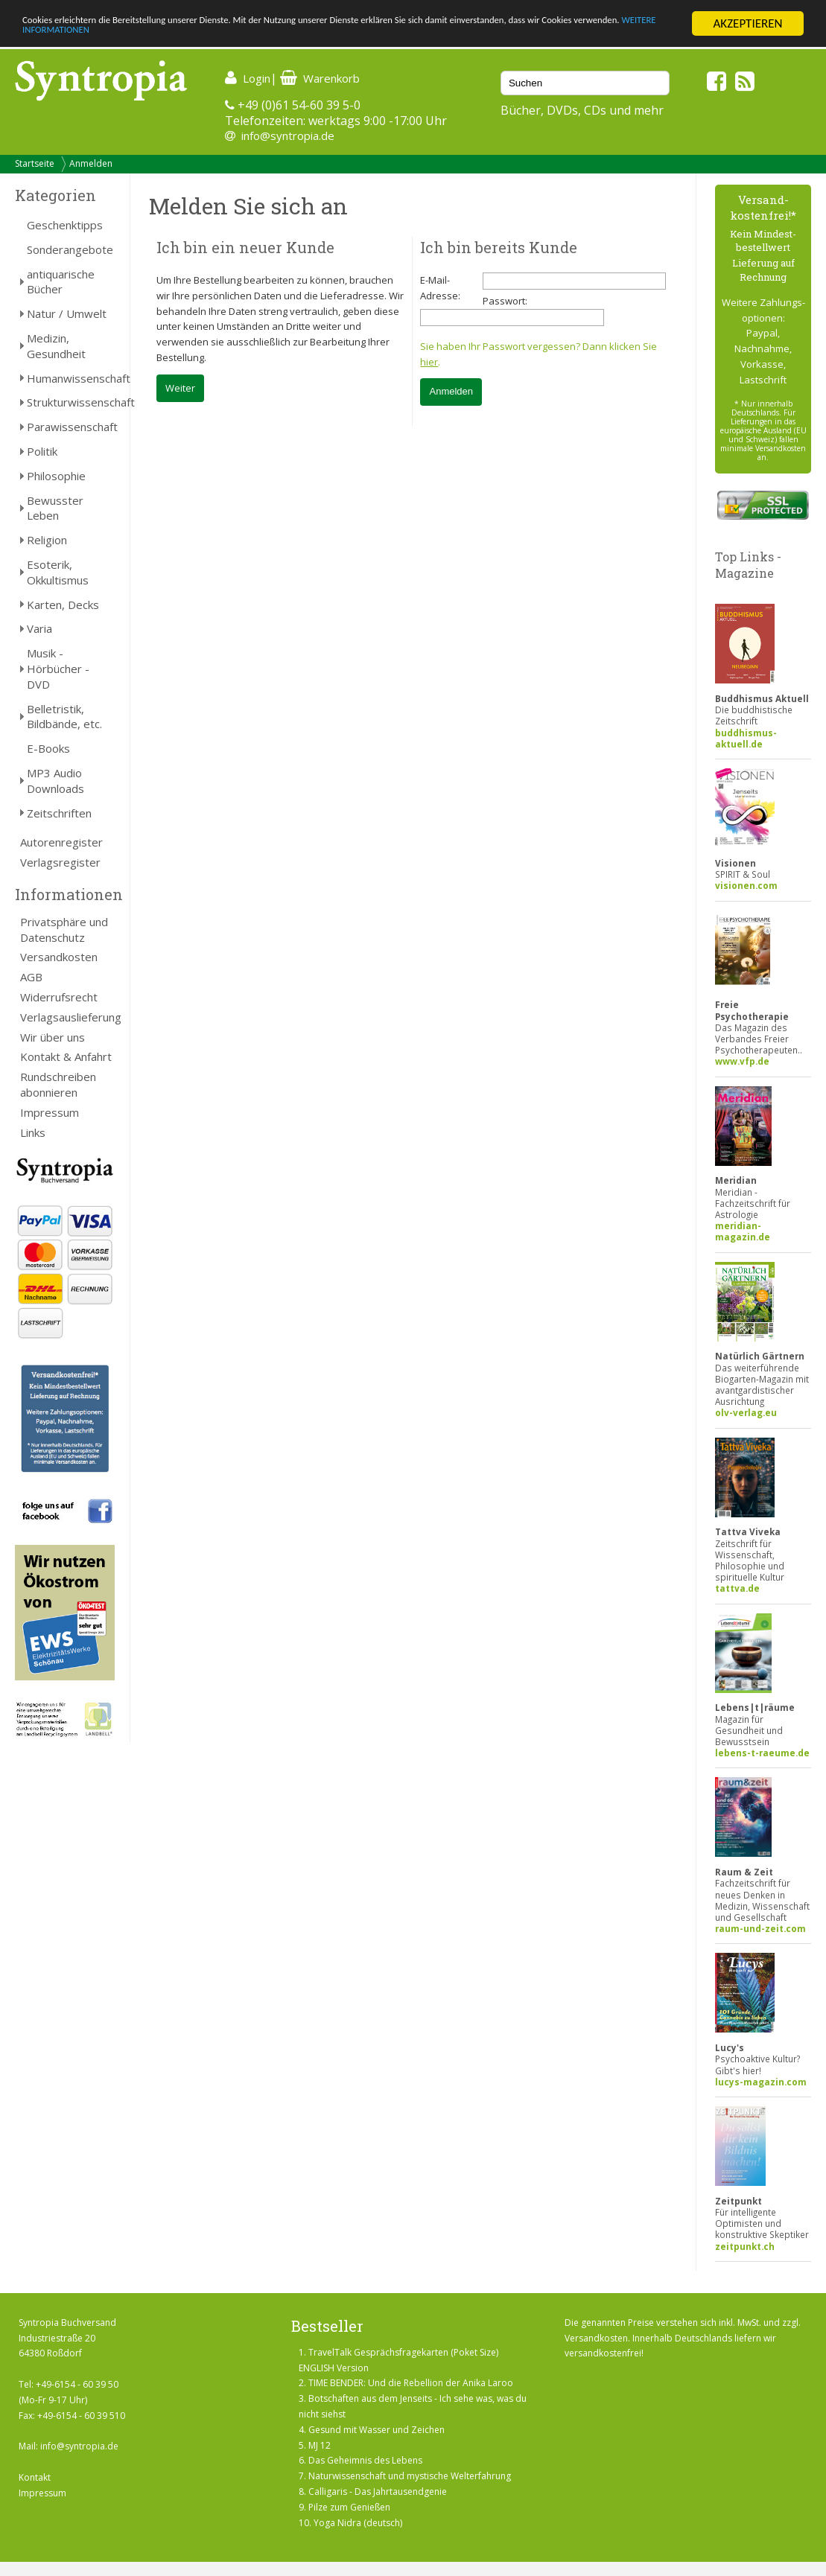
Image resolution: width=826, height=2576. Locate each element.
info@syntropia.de (287, 135)
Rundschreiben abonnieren (58, 1084)
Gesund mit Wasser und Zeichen (376, 2429)
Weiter (180, 388)
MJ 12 (319, 2445)
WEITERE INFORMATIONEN (243, 37)
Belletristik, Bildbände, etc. (64, 716)
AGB (31, 976)
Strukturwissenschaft (71, 402)
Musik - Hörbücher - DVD (58, 668)
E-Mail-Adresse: (440, 287)
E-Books (48, 748)
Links (32, 1132)
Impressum (49, 1112)
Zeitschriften (59, 813)
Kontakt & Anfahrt (66, 1056)
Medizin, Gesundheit (56, 346)
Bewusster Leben (55, 508)
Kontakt (35, 2477)
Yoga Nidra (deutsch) (358, 2522)
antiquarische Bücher (61, 282)
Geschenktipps (65, 224)
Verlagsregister (60, 862)
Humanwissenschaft (71, 378)
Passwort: (505, 300)
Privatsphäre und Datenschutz (64, 929)
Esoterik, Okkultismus (58, 572)
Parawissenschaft (71, 426)
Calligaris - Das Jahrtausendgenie (377, 2491)
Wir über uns (52, 1037)
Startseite (34, 163)
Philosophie (56, 475)
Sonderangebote (70, 249)
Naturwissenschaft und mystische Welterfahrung (409, 2476)
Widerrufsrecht (59, 996)
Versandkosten (59, 956)
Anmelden (90, 163)
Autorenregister (61, 842)
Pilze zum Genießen (349, 2507)
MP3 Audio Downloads (55, 780)
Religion (47, 539)
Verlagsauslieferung (67, 1017)
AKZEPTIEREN (747, 23)
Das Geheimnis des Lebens (365, 2460)
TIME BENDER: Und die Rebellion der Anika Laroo (410, 2382)
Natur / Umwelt (67, 313)
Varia (39, 628)
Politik (42, 451)
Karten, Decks (63, 604)
